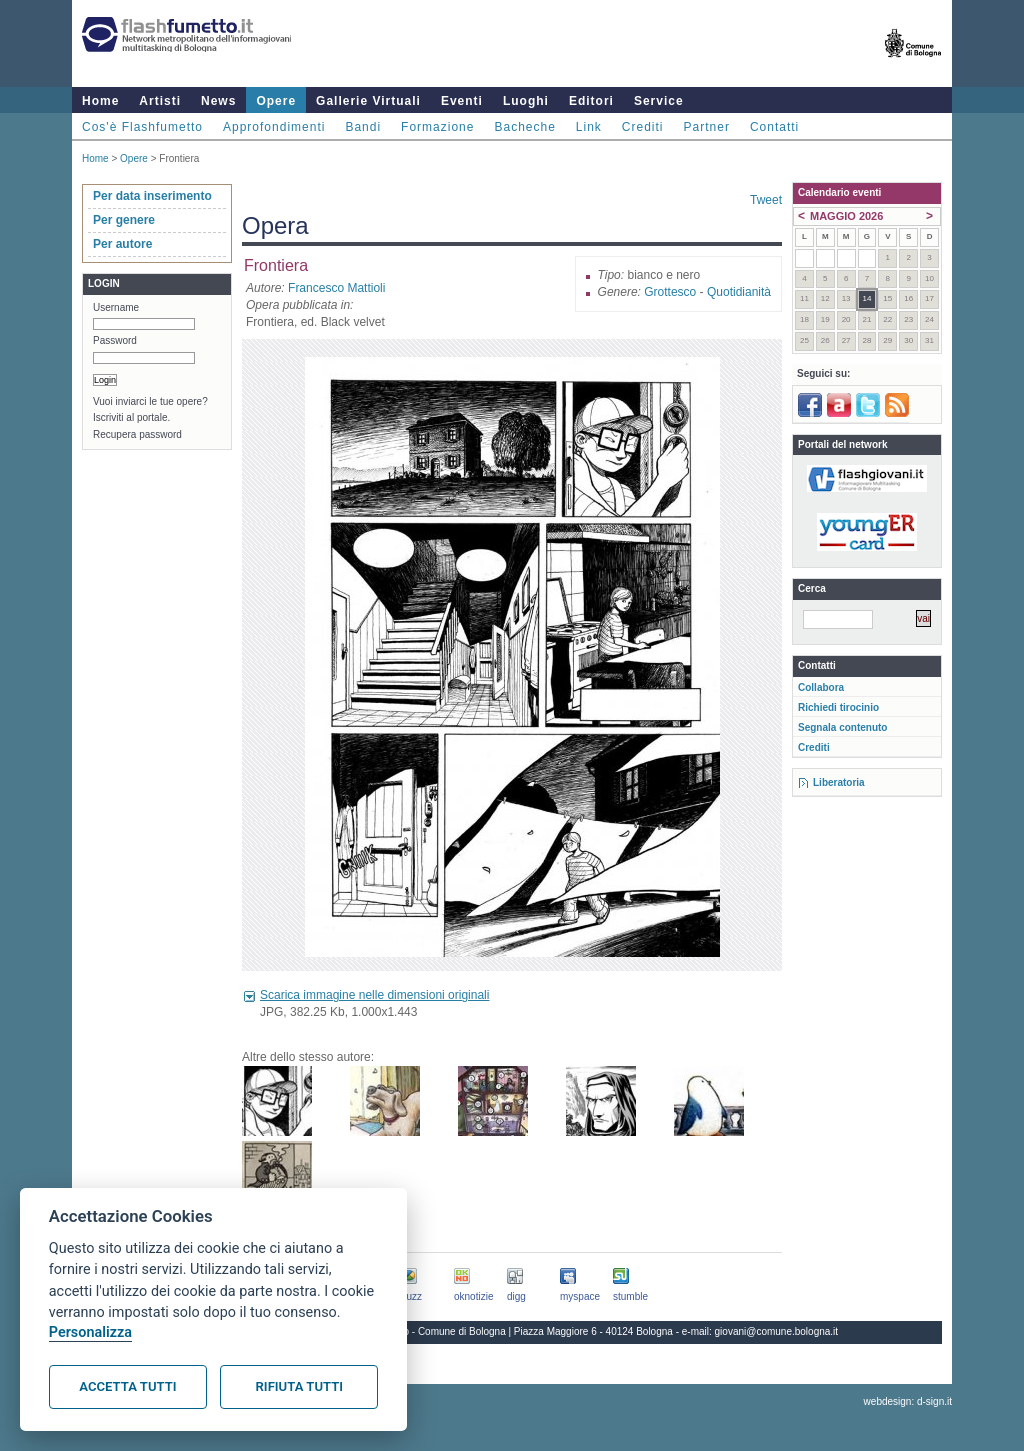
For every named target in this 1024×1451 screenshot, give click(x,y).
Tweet (766, 200)
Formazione (437, 127)
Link (589, 127)
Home (100, 101)
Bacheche (524, 127)
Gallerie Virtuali (368, 101)
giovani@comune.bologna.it (777, 1331)
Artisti (160, 101)
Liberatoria (839, 782)
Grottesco (670, 292)
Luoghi (526, 101)
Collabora (821, 687)
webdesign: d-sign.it (908, 1401)
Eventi (462, 101)
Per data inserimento (152, 196)
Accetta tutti (127, 1386)
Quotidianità (739, 292)
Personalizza (90, 1332)
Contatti (774, 127)
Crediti (643, 127)
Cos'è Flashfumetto (142, 127)
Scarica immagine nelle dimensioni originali (374, 995)
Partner (707, 127)
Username (116, 307)
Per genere (124, 220)
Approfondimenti (274, 127)
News (218, 101)
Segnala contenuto (842, 727)
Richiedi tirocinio (838, 707)
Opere (276, 101)
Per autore (122, 244)
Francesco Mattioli (336, 288)
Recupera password (137, 434)
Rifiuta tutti (299, 1386)
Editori (591, 101)
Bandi (363, 127)
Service (659, 101)
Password (115, 340)
